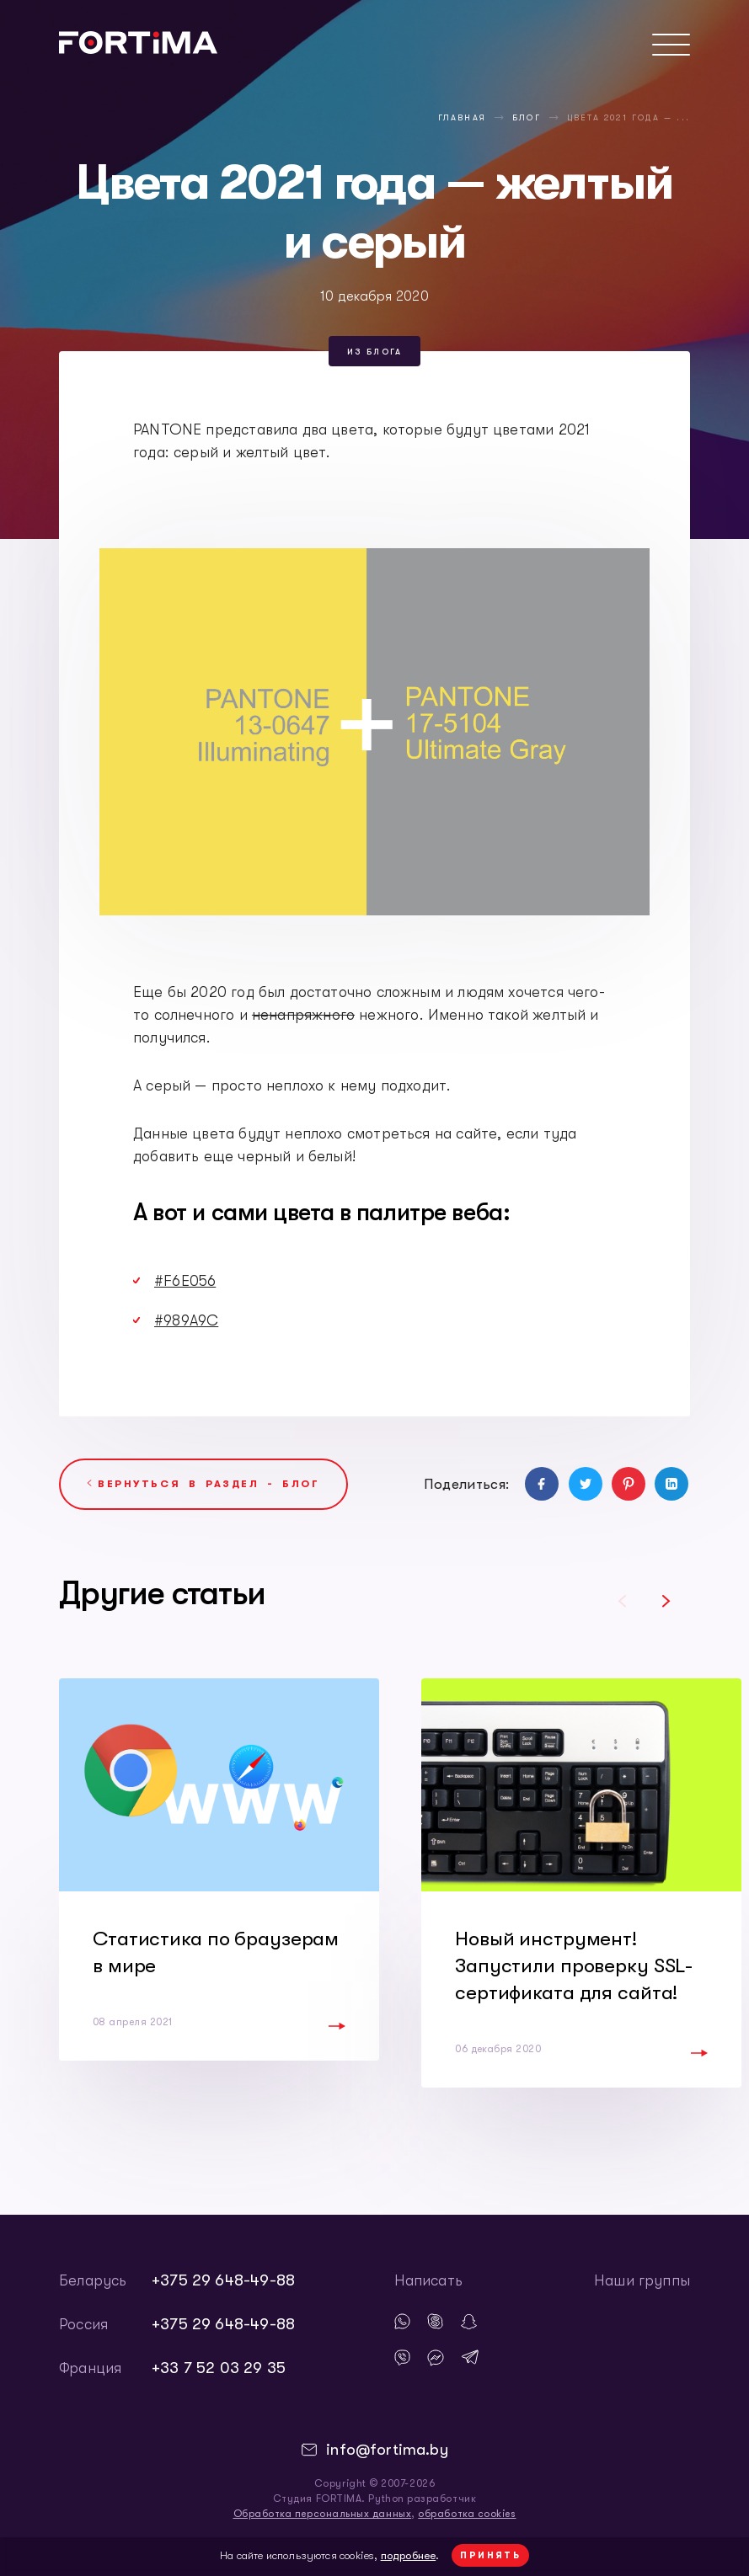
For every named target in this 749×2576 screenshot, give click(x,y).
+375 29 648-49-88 (223, 2280)
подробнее (408, 2555)
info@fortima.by (387, 2449)
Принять (490, 2555)
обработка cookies (467, 2514)
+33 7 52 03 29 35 (219, 2368)
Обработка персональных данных (322, 2514)
